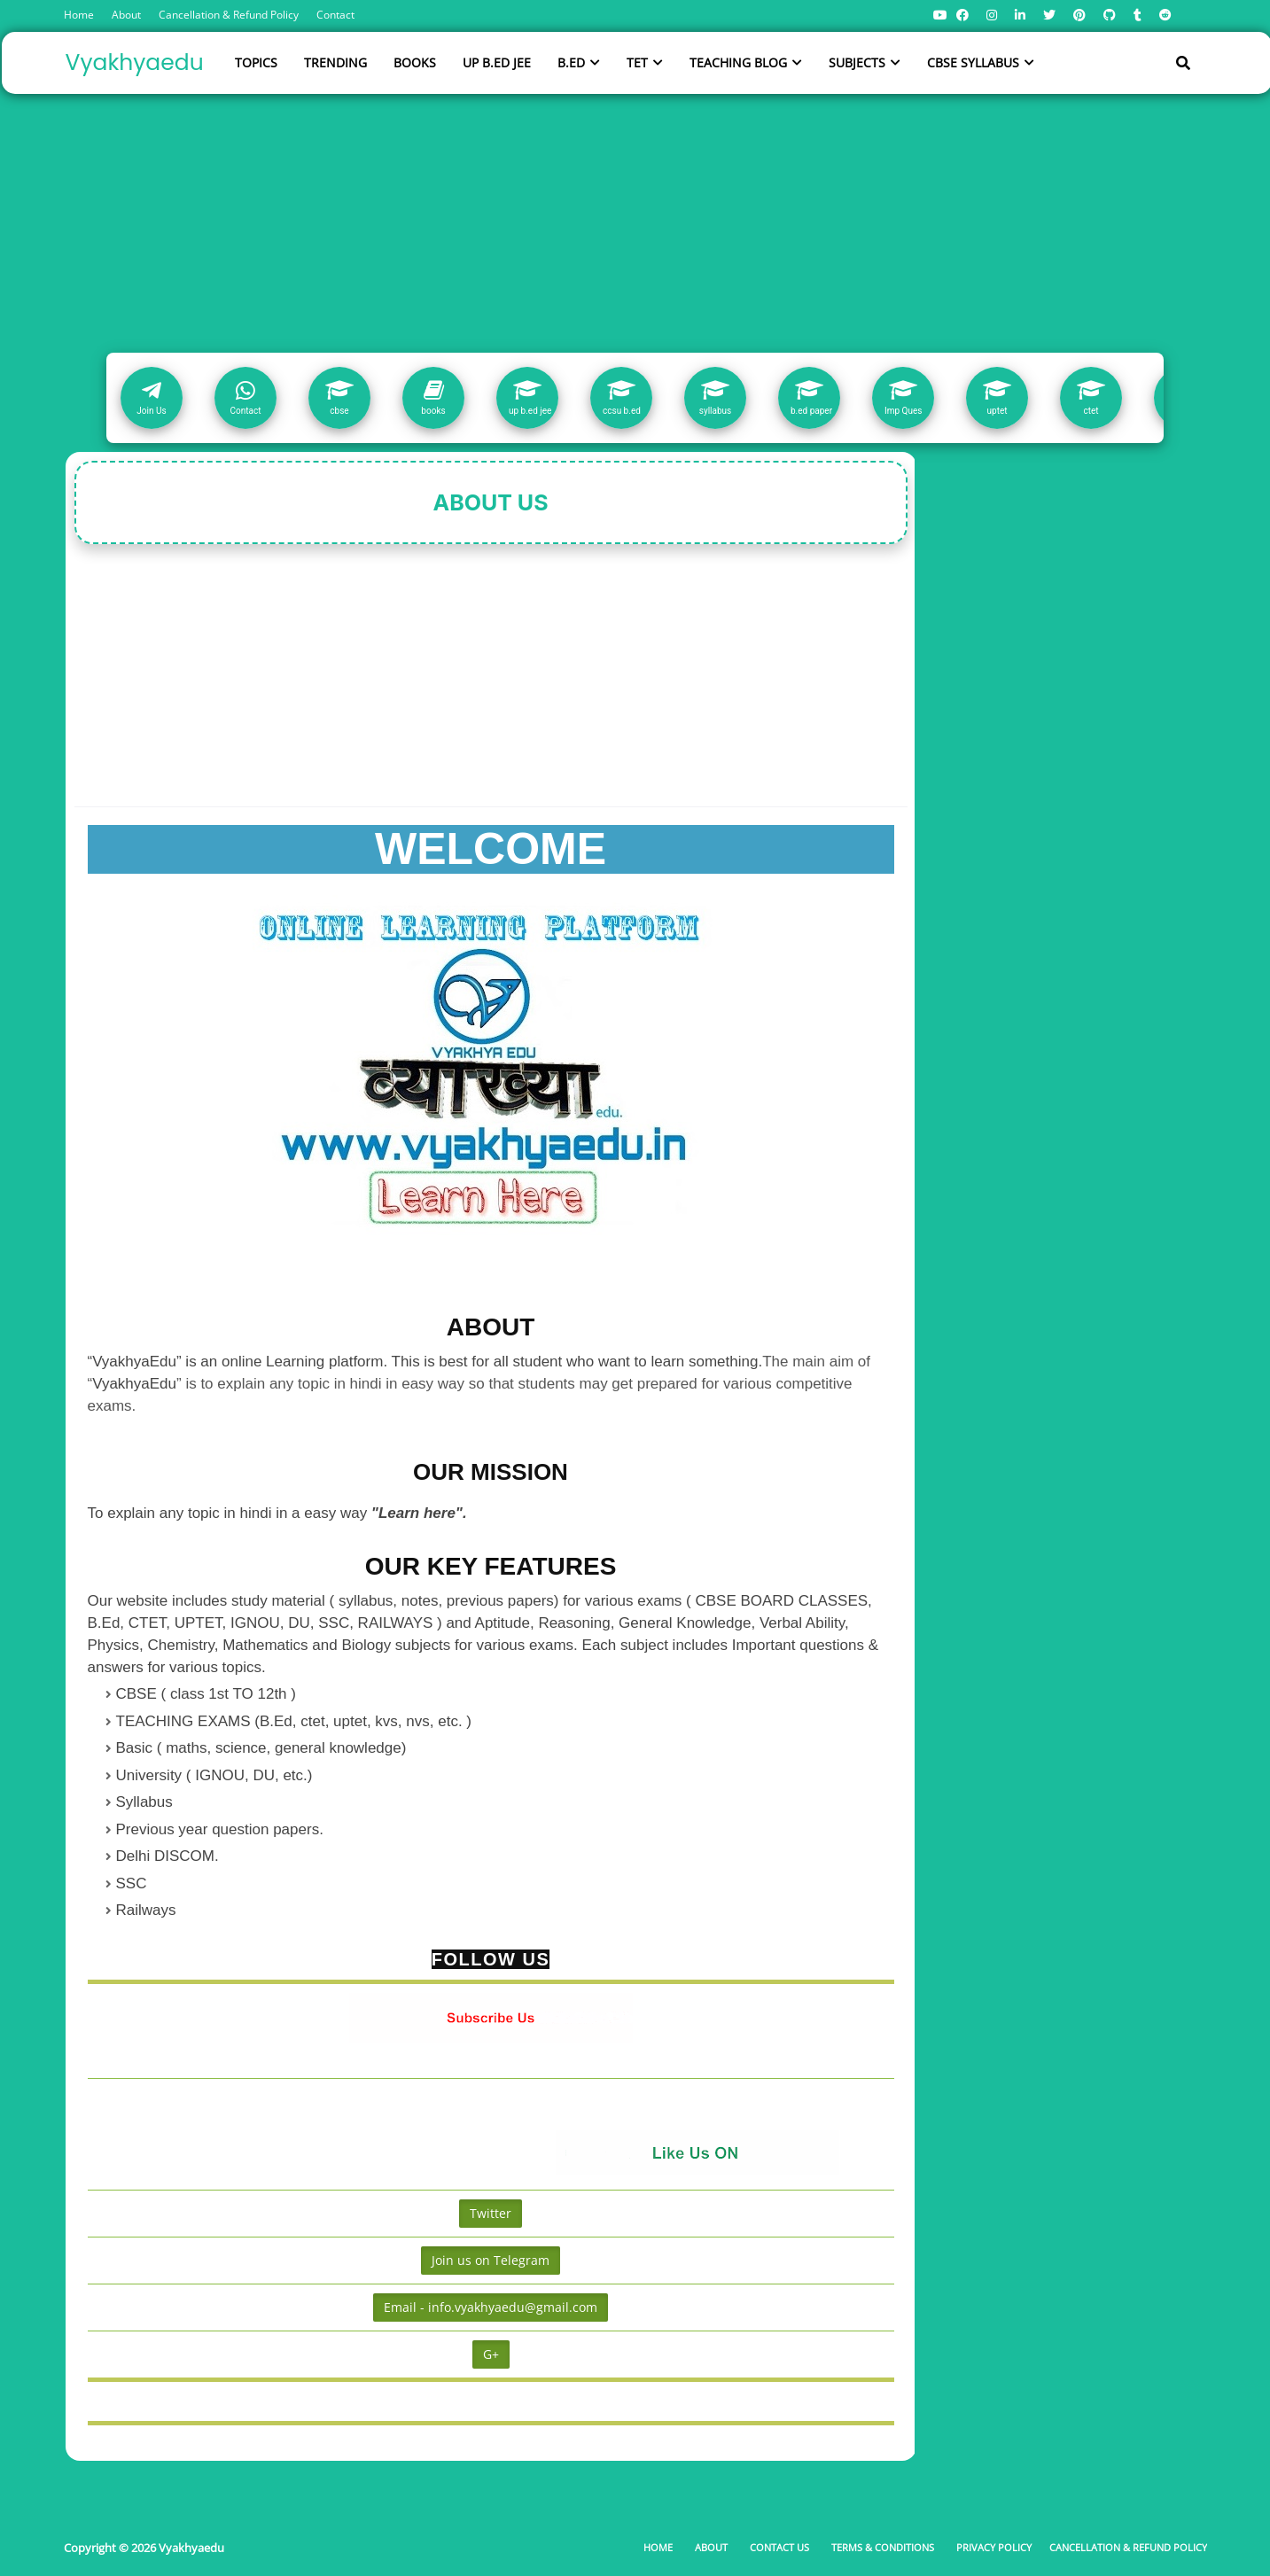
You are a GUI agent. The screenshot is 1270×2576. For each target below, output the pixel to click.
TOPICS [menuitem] (256, 62)
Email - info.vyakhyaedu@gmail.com (490, 2307)
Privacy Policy (994, 2547)
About (126, 14)
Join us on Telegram (490, 2260)
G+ (491, 2354)
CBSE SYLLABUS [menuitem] (973, 62)
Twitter (490, 2213)
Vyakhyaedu (135, 62)
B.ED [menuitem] (571, 62)
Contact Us (779, 2547)
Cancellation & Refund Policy (229, 14)
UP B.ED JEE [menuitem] (497, 62)
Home (79, 14)
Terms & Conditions (882, 2547)
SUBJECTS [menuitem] (857, 62)
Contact (335, 14)
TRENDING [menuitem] (335, 62)
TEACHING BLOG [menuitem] (738, 62)
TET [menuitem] (637, 62)
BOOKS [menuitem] (414, 62)
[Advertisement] (635, 220)
